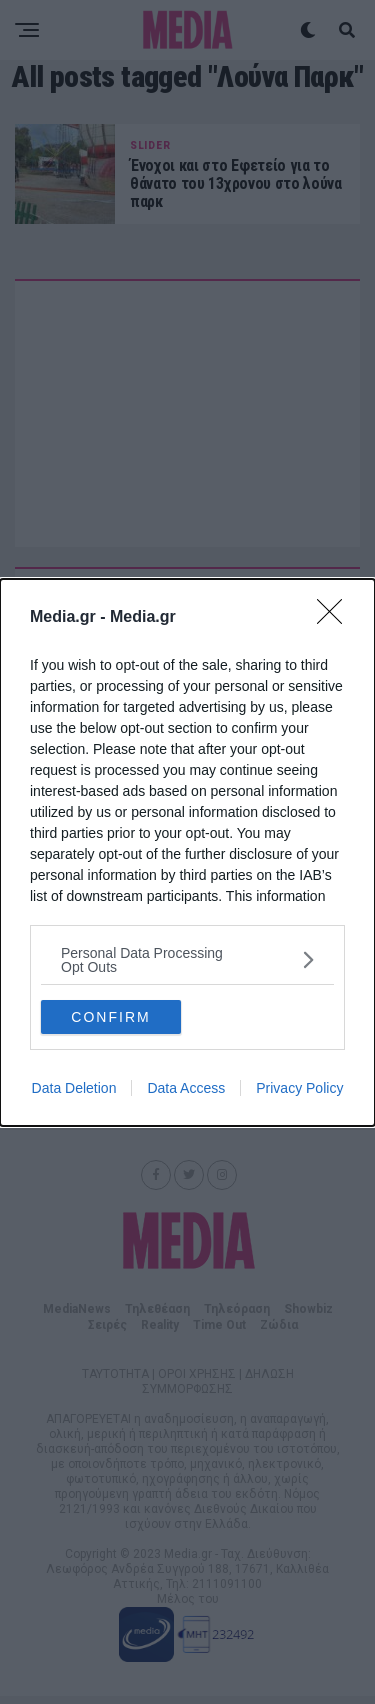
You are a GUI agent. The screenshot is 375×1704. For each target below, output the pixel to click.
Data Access (186, 1088)
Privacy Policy (299, 1088)
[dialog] (187, 852)
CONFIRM (110, 1017)
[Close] (336, 618)
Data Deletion (74, 1088)
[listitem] (187, 960)
